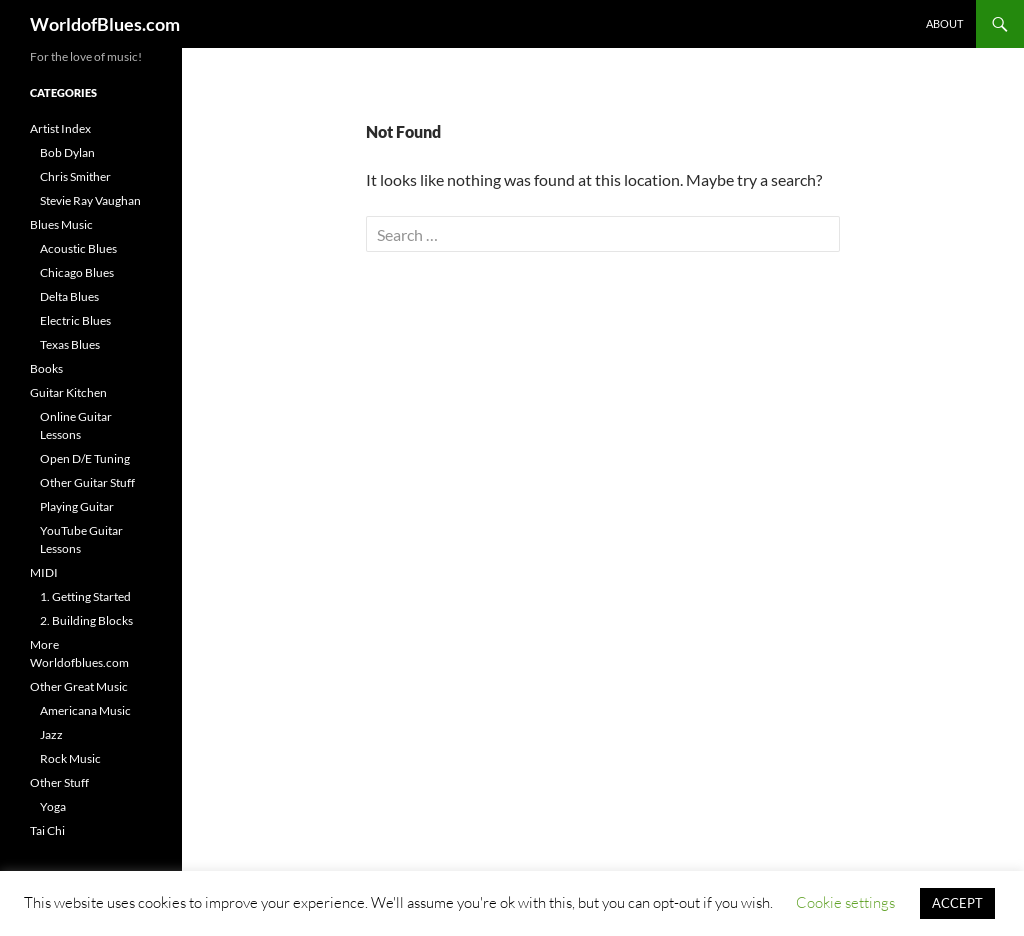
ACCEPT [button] (957, 903)
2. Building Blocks (86, 620)
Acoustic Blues (78, 248)
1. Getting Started (85, 596)
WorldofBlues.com (105, 24)
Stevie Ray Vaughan (90, 200)
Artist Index (60, 128)
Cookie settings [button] (845, 902)
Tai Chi (47, 830)
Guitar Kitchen (68, 392)
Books (46, 368)
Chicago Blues (77, 272)
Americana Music (85, 710)
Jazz (51, 734)
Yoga (53, 806)
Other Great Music (79, 686)
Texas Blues (70, 344)
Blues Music (61, 224)
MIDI (44, 572)
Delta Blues (69, 296)
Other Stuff (59, 782)
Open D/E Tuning (85, 458)
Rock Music (70, 758)
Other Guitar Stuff (87, 482)
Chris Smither (75, 176)
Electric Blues (75, 320)
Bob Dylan (67, 152)
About (944, 23)
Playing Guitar (77, 506)
